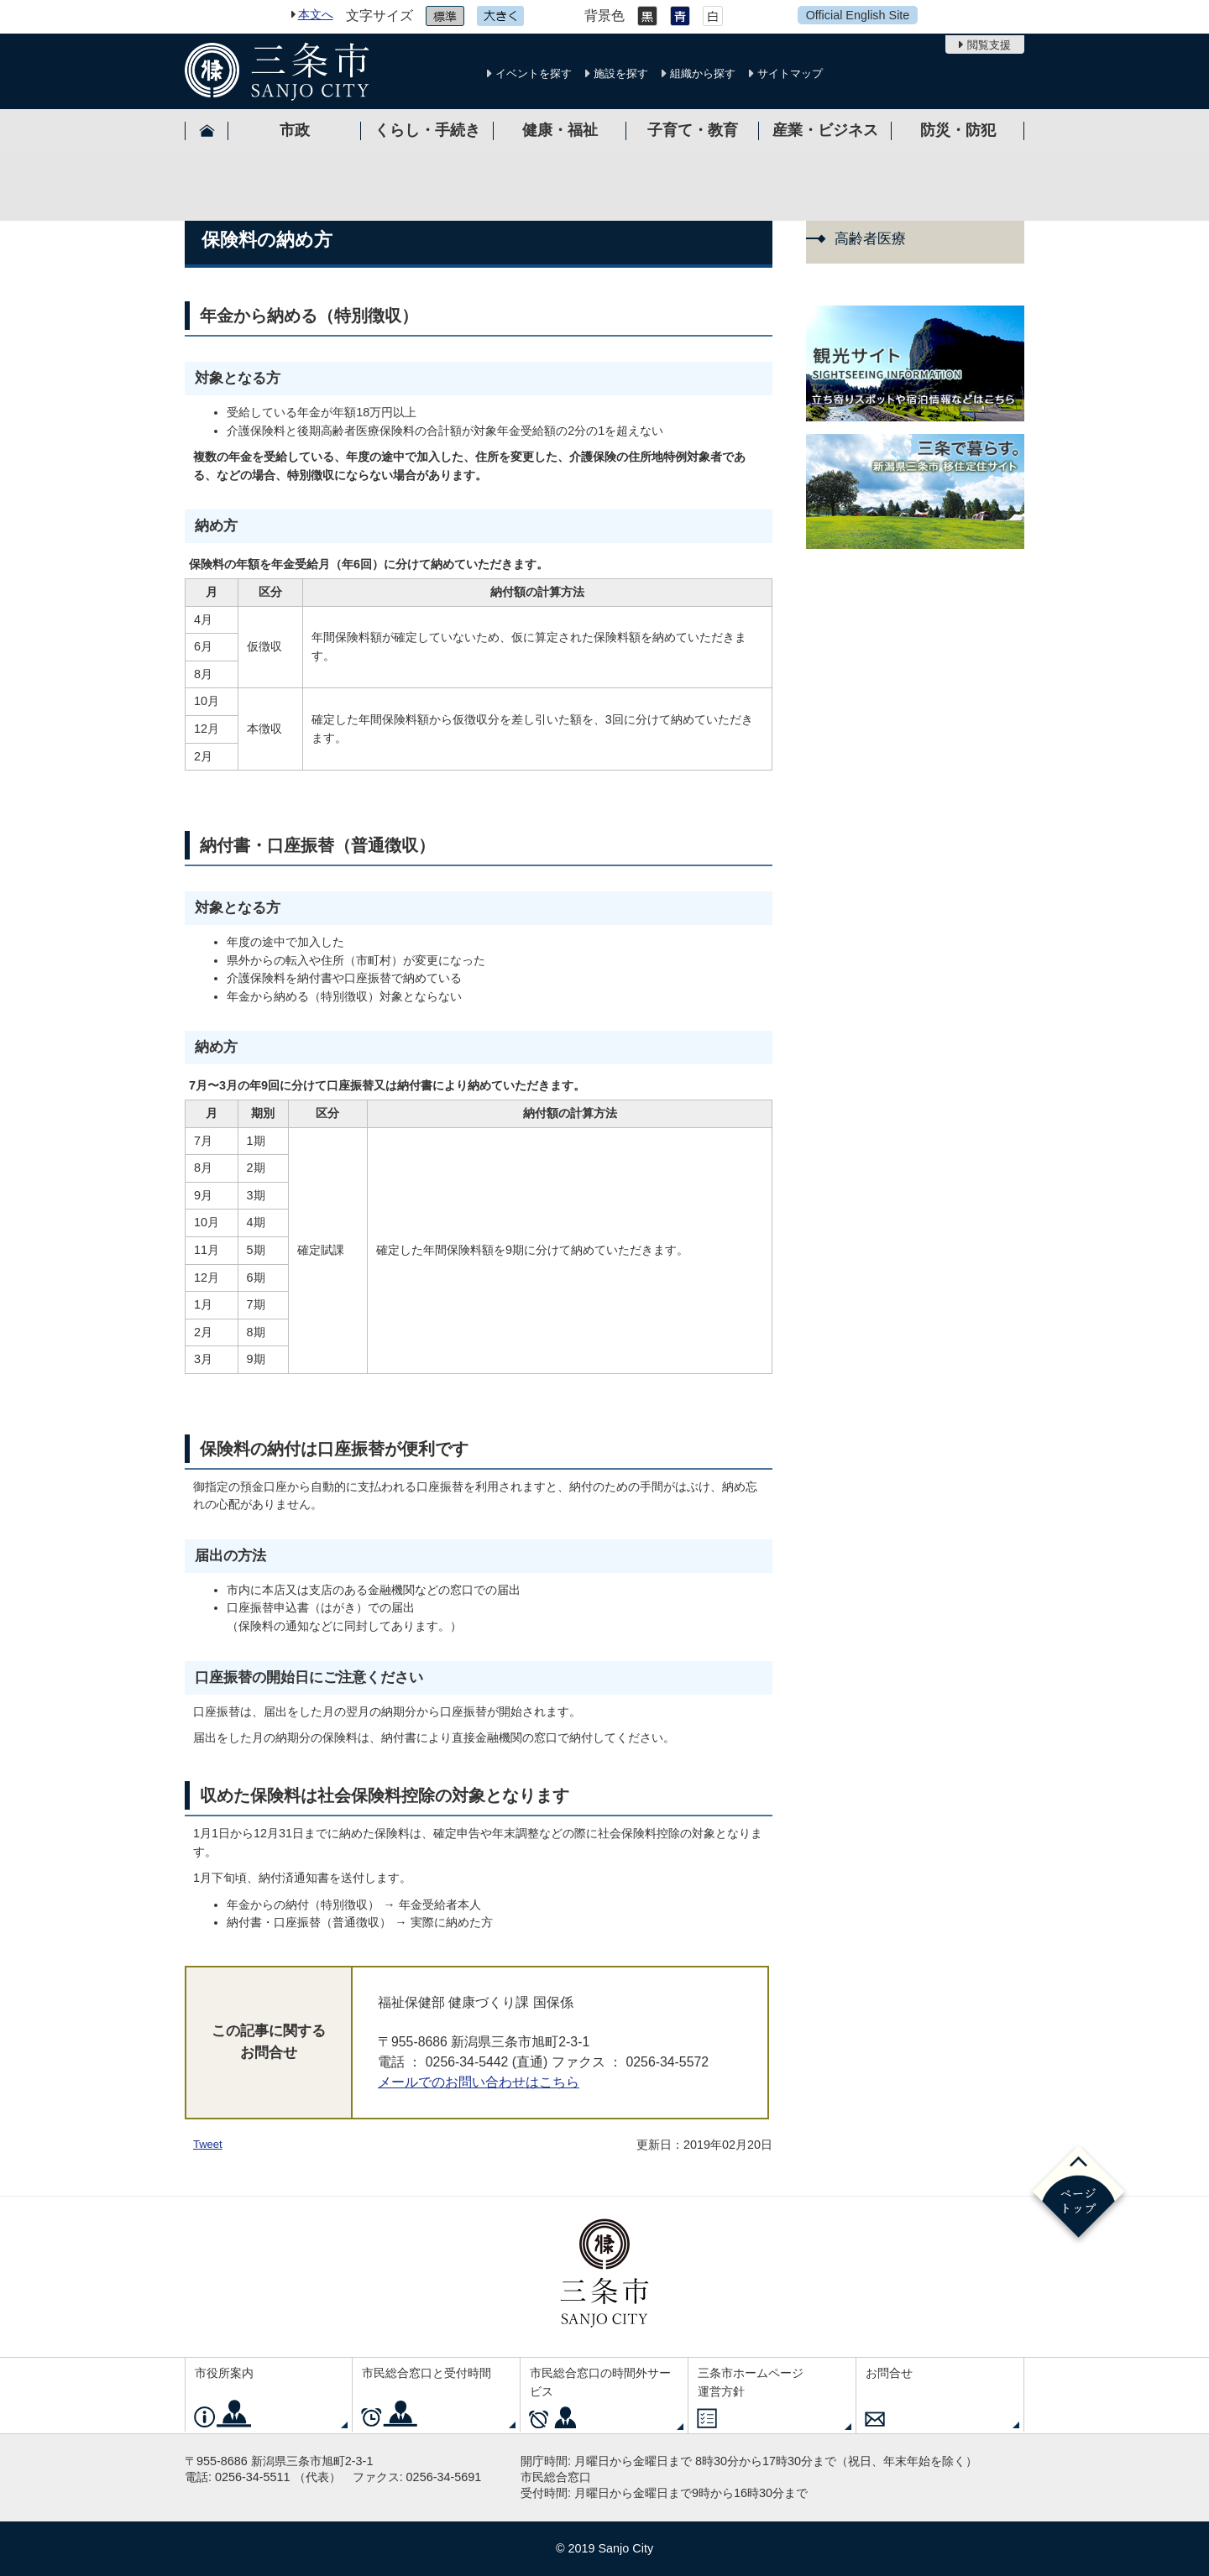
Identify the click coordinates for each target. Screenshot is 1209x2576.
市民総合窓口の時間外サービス (600, 2382)
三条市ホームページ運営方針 (750, 2382)
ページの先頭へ (1078, 2194)
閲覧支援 (989, 45)
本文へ (315, 14)
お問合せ (889, 2373)
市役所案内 (224, 2373)
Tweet (207, 2144)
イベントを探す (533, 73)
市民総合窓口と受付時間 (426, 2373)
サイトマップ (790, 73)
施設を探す (621, 73)
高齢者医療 (870, 239)
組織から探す (702, 73)
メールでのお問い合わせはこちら (478, 2082)
